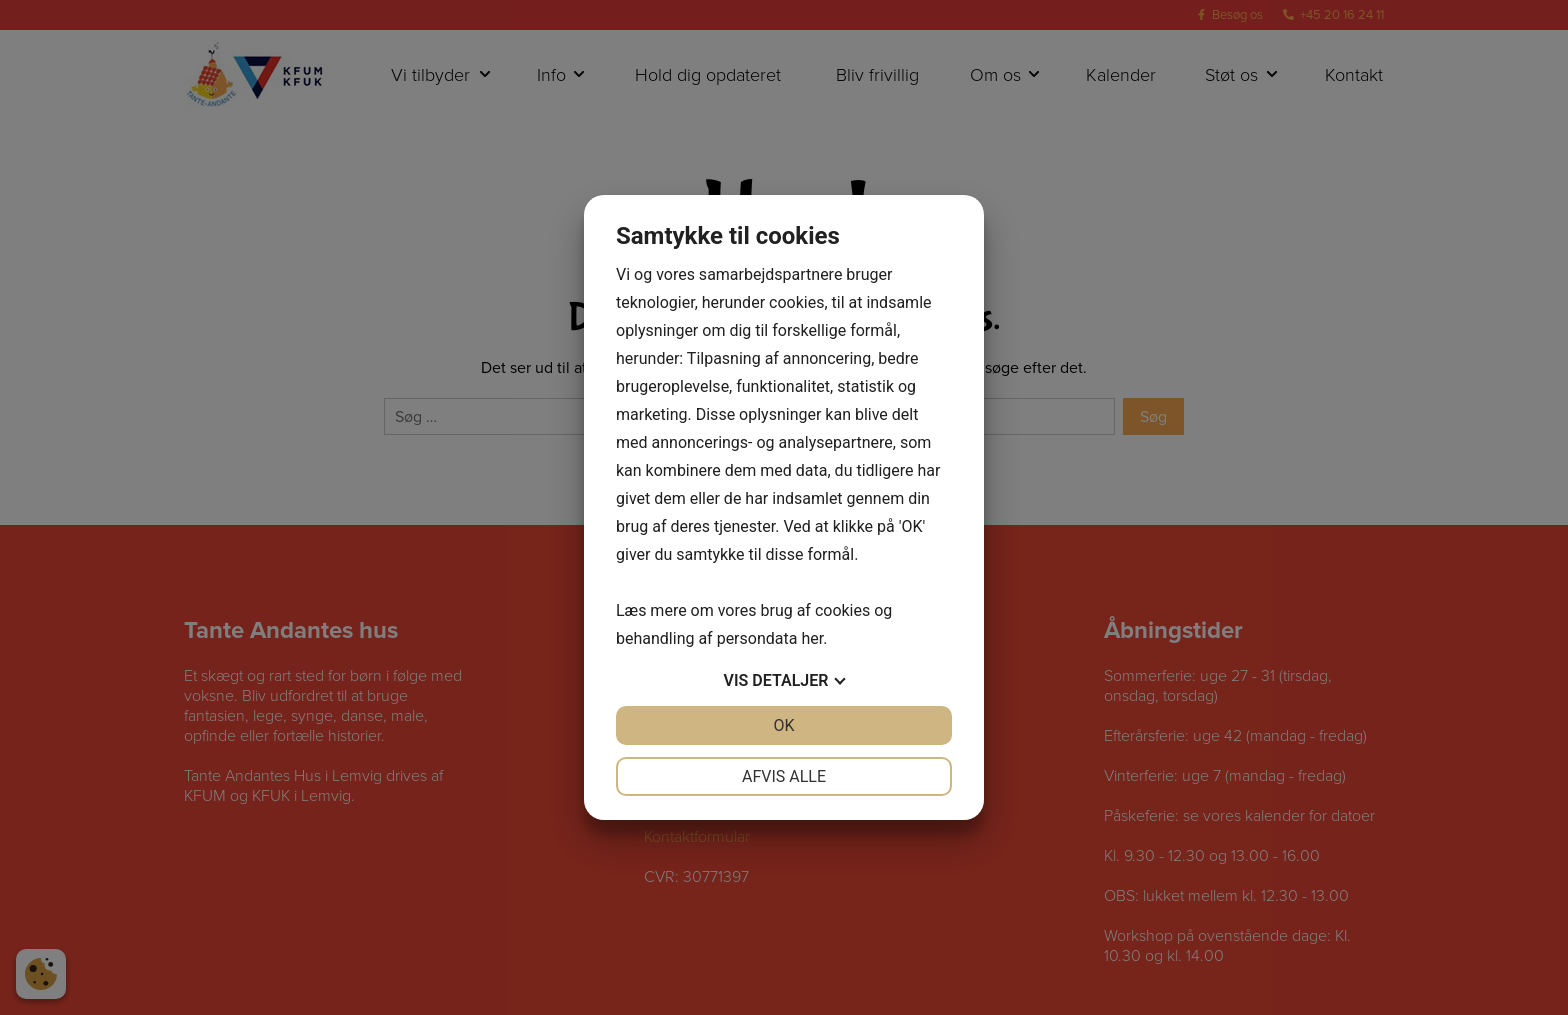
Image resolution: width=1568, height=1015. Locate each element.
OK (783, 725)
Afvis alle (784, 776)
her (812, 638)
